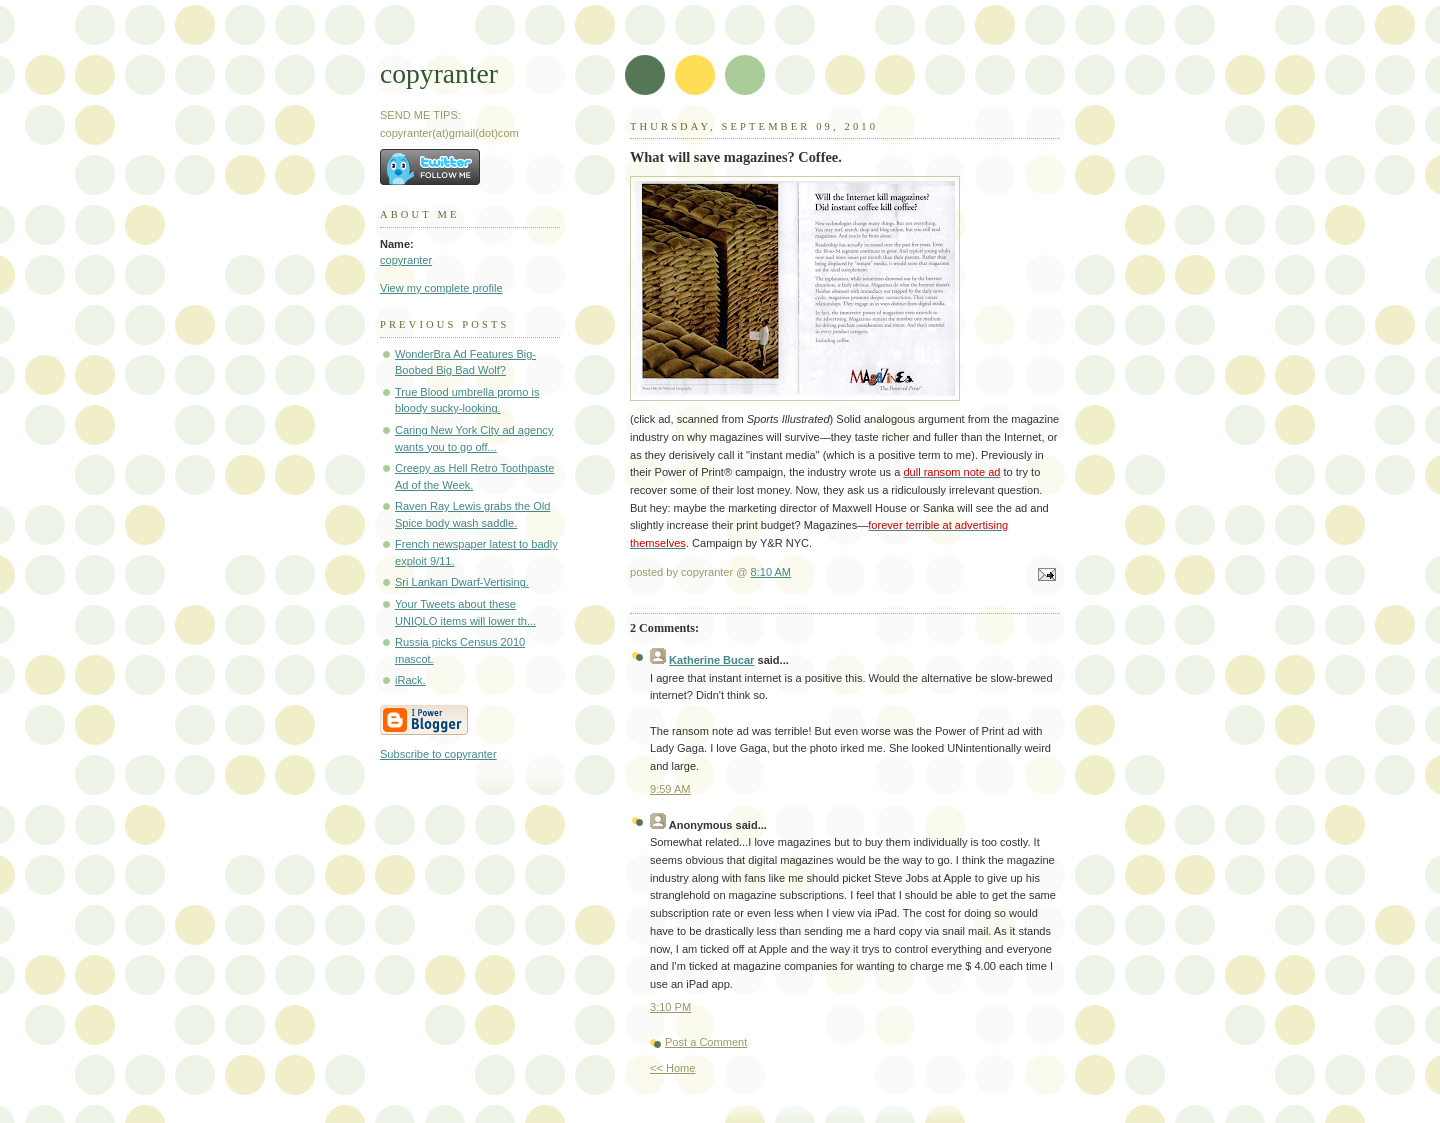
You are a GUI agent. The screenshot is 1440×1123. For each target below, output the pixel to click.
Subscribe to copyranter (438, 754)
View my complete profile (441, 288)
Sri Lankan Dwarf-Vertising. (462, 582)
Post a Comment (706, 1042)
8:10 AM (771, 572)
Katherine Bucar (711, 660)
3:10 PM (670, 1007)
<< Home (672, 1068)
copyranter (439, 73)
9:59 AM (670, 789)
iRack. (410, 680)
